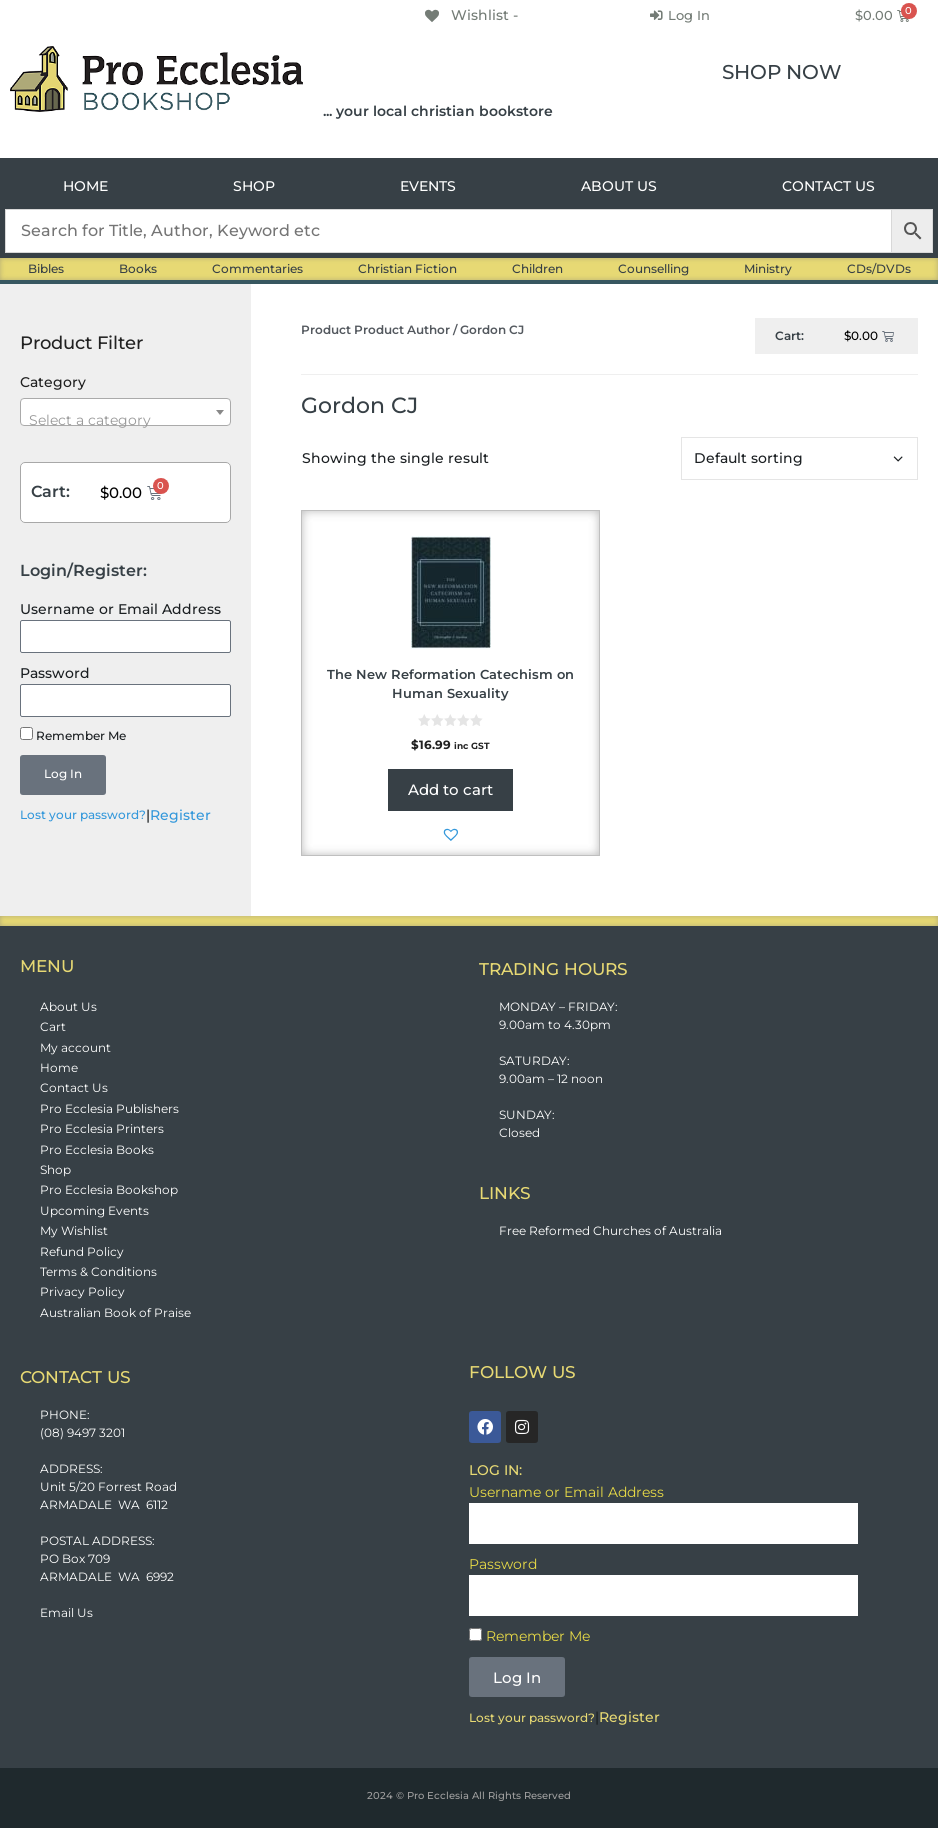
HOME (85, 186)
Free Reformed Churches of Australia (610, 1230)
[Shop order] (799, 458)
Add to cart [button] (450, 789)
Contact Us (74, 1087)
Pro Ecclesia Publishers (109, 1108)
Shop (55, 1169)
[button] (451, 834)
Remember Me (73, 735)
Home (59, 1067)
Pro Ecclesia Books (97, 1149)
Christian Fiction (407, 268)
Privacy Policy (82, 1291)
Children (537, 268)
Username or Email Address (120, 609)
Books (138, 268)
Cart (53, 1026)
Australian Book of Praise (115, 1312)
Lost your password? (83, 814)
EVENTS (428, 186)
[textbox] (125, 420)
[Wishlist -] (470, 15)
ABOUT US (619, 186)
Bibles (46, 268)
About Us (68, 1006)
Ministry (768, 268)
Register (180, 815)
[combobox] (125, 412)
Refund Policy (82, 1251)
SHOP (254, 186)
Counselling (653, 268)
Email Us (66, 1612)
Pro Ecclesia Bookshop (109, 1189)
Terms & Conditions (98, 1271)
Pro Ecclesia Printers (102, 1128)
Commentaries (257, 268)
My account (75, 1047)
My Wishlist (74, 1230)
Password (55, 673)
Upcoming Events (94, 1210)
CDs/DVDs (879, 268)
